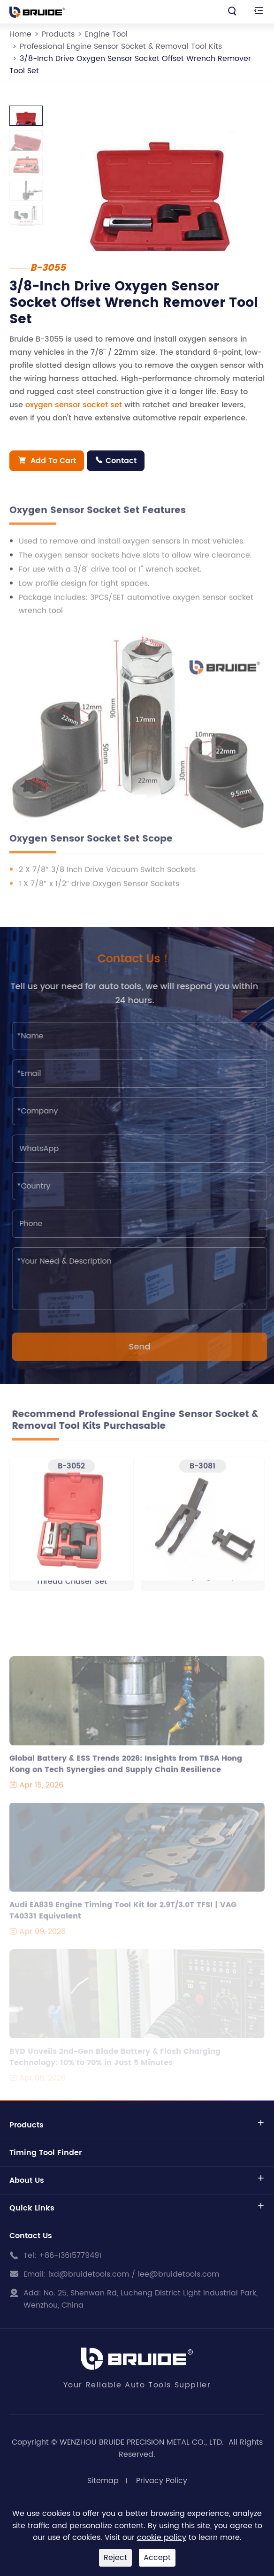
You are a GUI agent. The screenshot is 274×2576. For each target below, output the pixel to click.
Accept (157, 2558)
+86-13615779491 (70, 2255)
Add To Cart (47, 461)
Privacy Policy (161, 2481)
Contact (116, 461)
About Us (26, 2180)
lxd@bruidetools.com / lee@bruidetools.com (133, 2274)
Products (58, 34)
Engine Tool (106, 34)
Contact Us (30, 2236)
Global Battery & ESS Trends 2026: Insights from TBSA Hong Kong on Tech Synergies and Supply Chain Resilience (125, 1768)
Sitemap (103, 2481)
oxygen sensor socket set (74, 405)
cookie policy (161, 2537)
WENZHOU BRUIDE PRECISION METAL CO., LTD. (143, 2442)
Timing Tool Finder (45, 2153)
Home (20, 34)
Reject (115, 2558)
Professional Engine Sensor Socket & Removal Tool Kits (121, 46)
